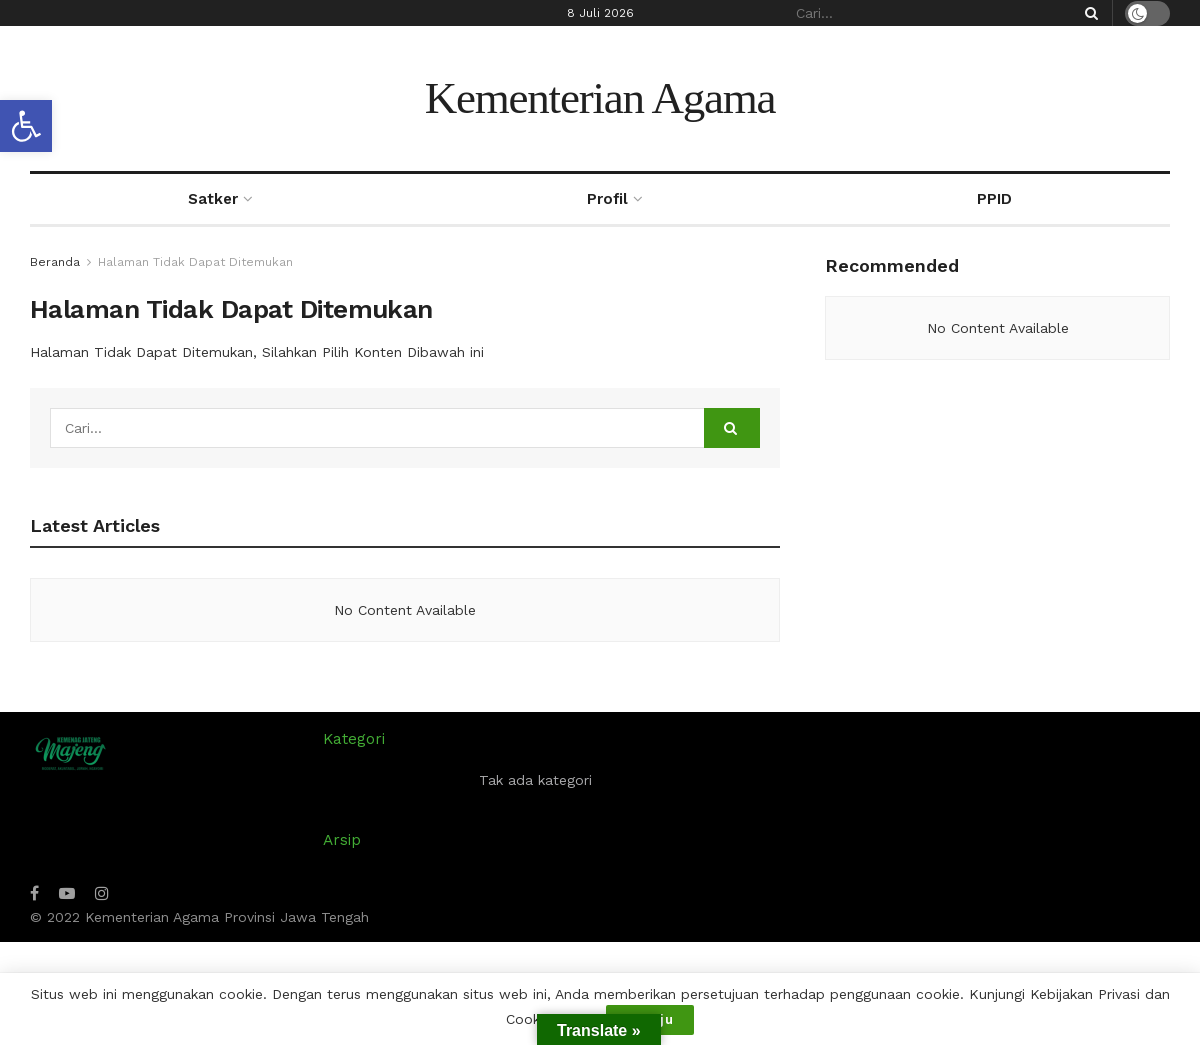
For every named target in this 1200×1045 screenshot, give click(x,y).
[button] (26, 126)
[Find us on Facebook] (34, 893)
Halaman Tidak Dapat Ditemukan (195, 262)
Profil (607, 199)
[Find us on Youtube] (67, 893)
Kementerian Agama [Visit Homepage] (600, 98)
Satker (213, 199)
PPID (994, 199)
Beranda (55, 262)
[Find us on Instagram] (102, 893)
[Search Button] (1088, 13)
